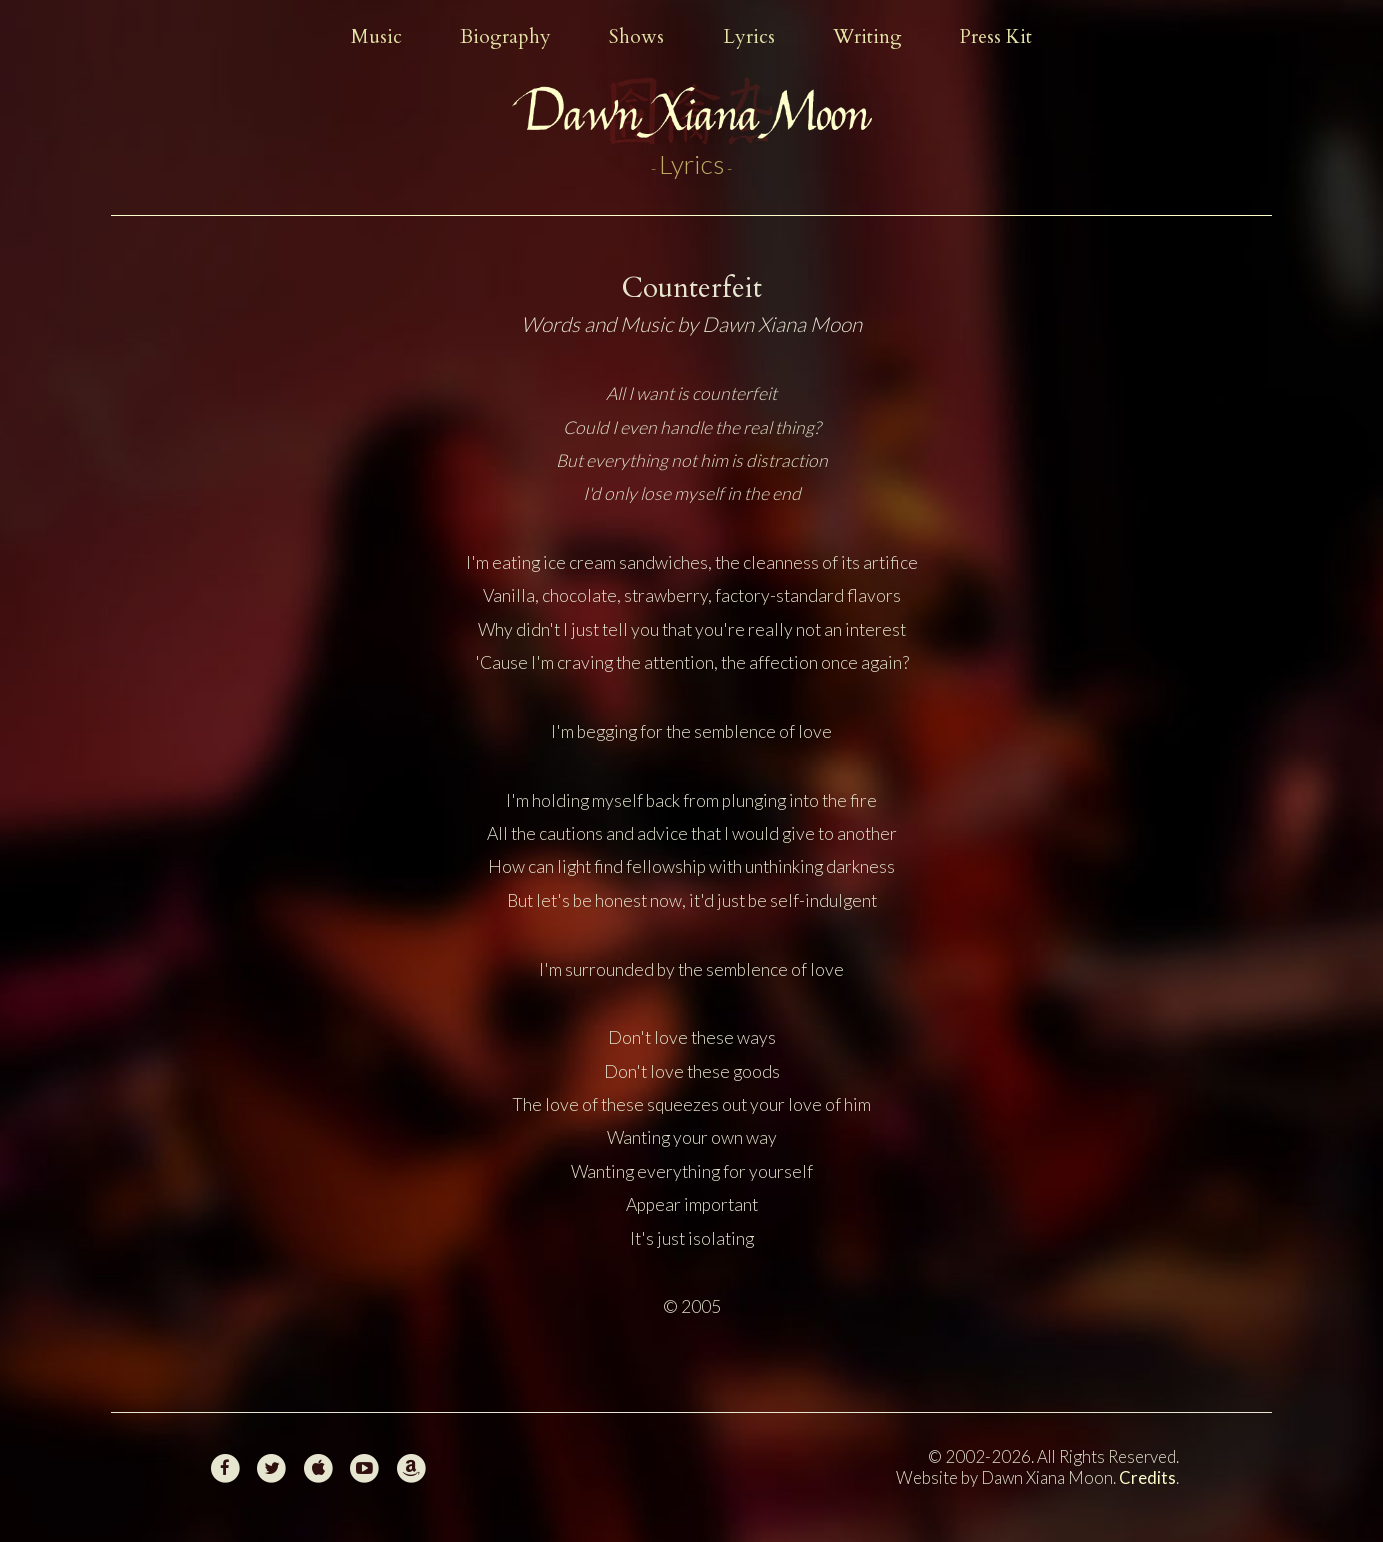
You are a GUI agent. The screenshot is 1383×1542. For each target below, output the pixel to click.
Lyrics (749, 37)
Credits (1147, 1477)
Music (376, 37)
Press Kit (996, 37)
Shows (636, 37)
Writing (867, 37)
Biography (505, 37)
